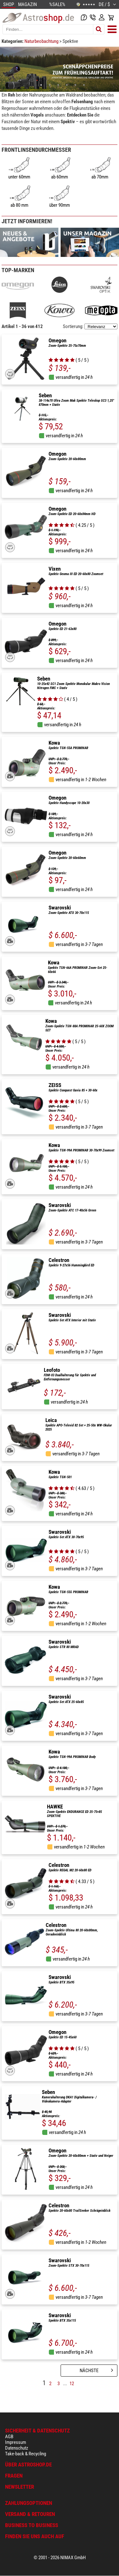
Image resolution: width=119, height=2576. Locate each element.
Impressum (15, 2442)
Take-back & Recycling (25, 2454)
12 (71, 2383)
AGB (9, 2436)
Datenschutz (16, 2448)
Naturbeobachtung (41, 41)
